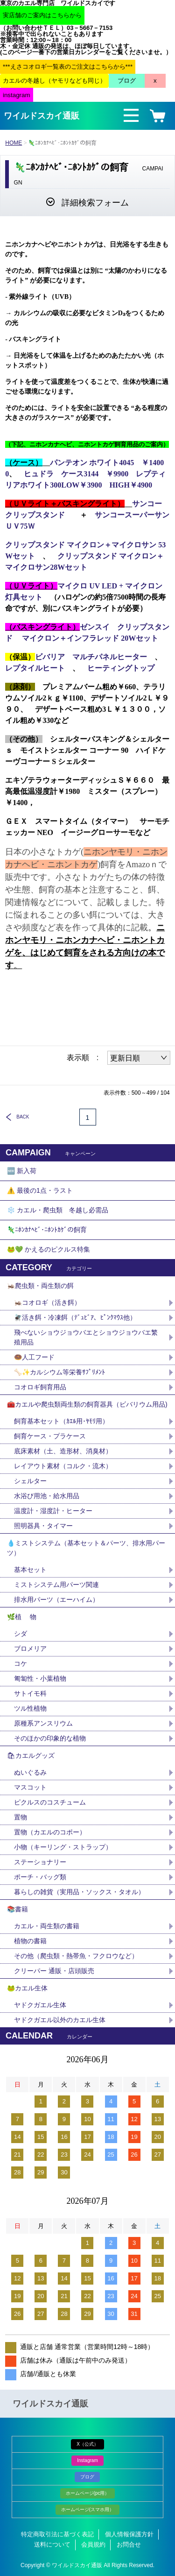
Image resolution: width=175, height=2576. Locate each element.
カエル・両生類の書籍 (46, 1926)
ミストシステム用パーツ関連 (59, 1584)
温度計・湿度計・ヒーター (53, 1510)
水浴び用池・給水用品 (50, 1496)
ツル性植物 (30, 1708)
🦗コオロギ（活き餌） (47, 1302)
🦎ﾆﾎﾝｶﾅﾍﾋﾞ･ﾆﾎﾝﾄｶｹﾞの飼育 (47, 1229)
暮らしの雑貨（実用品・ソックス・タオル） (79, 1892)
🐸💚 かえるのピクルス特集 (48, 1249)
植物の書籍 (33, 1941)
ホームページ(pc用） (88, 2493)
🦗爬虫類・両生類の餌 (40, 1285)
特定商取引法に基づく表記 (57, 2534)
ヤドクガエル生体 (40, 2005)
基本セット (33, 1569)
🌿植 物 (21, 1617)
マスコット (30, 1787)
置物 (20, 1817)
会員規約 (93, 2544)
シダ (24, 1633)
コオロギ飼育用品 (40, 1387)
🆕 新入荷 (21, 1171)
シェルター (33, 1481)
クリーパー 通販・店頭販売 (54, 1970)
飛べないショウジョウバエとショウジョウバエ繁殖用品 (86, 1337)
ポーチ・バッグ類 (40, 1877)
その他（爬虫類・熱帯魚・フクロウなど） (76, 1956)
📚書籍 (17, 1909)
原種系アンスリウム (43, 1723)
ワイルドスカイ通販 (41, 115)
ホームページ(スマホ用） (87, 2509)
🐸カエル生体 (27, 1988)
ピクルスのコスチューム (50, 1802)
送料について (52, 2544)
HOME (13, 143)
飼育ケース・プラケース (50, 1436)
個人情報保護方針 (129, 2534)
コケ (24, 1663)
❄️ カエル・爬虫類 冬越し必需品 (57, 1210)
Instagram (87, 2460)
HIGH (130, 485)
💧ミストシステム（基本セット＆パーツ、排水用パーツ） (86, 1548)
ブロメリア (33, 1648)
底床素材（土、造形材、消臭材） (63, 1451)
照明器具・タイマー (43, 1525)
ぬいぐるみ (30, 1772)
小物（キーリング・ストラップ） (63, 1847)
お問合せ (129, 2544)
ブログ (87, 2476)
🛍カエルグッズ (31, 1755)
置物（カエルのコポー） (50, 1832)
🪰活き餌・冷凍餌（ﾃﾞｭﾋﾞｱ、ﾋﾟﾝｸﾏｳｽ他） (75, 1317)
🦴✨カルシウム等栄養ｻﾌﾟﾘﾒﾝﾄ (59, 1372)
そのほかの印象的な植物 (50, 1738)
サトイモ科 (30, 1693)
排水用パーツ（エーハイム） (56, 1599)
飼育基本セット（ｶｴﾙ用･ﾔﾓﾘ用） (61, 1421)
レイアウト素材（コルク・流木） (63, 1466)
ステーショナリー (40, 1862)
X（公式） (87, 2444)
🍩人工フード (34, 1357)
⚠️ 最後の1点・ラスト (40, 1190)
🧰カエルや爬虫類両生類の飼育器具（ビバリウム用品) (87, 1404)
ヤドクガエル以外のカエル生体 (59, 2020)
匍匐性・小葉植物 (40, 1678)
